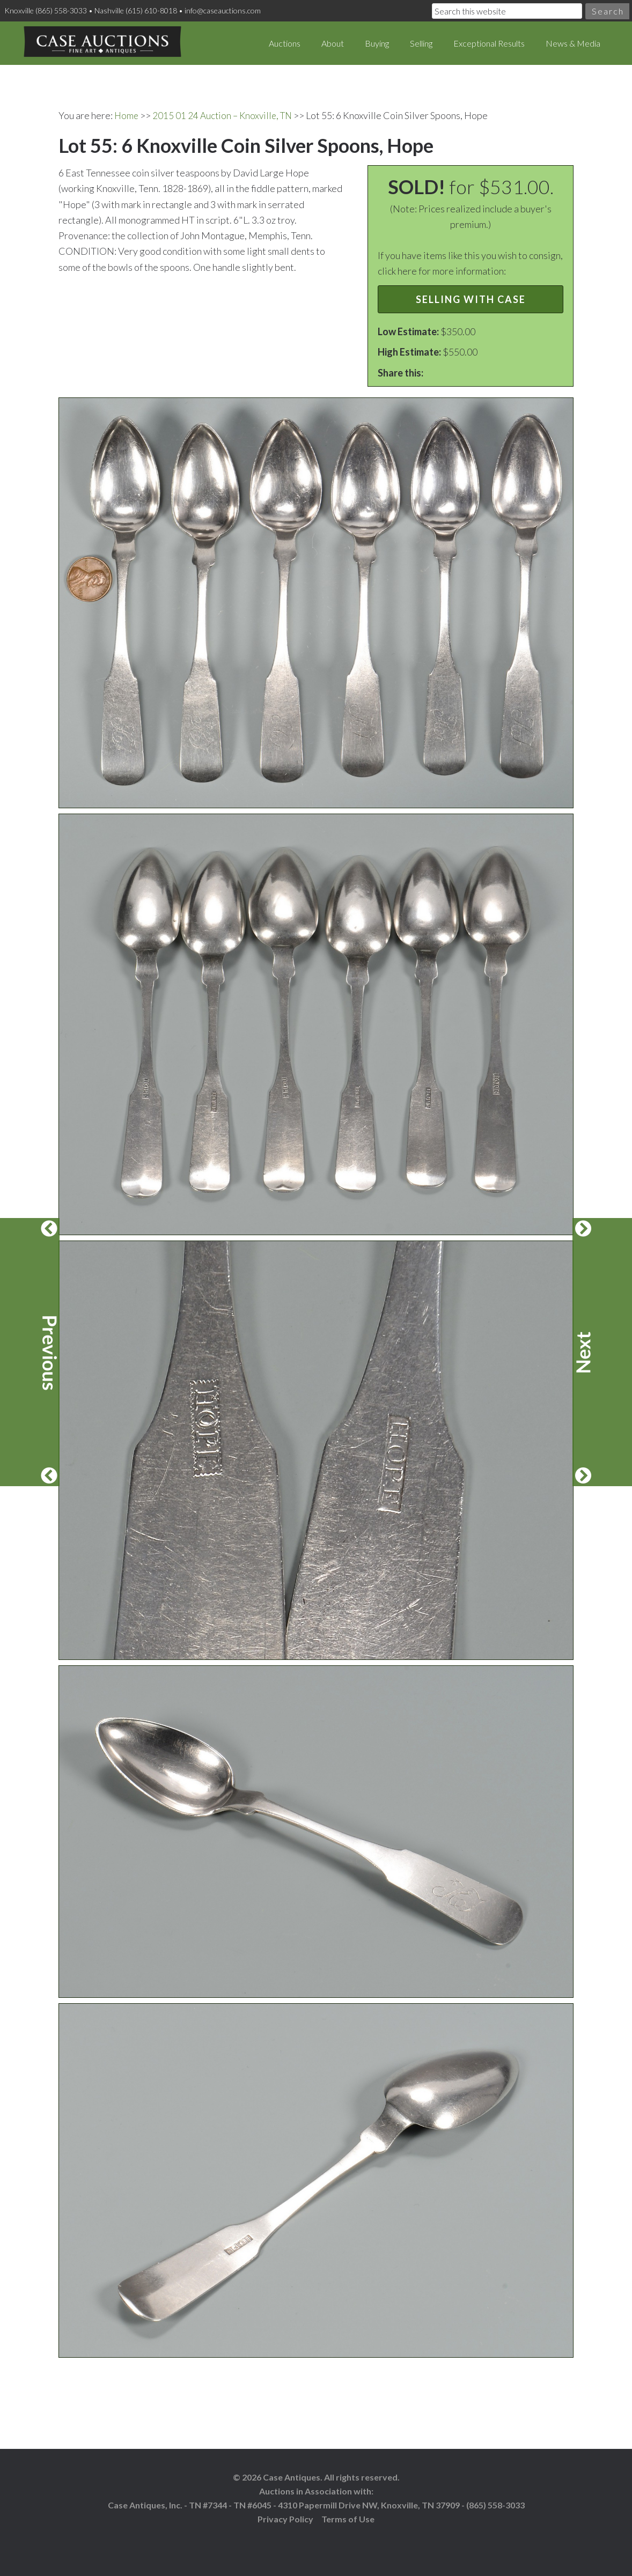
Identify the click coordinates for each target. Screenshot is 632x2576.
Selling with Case (471, 299)
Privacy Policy (285, 2518)
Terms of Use (347, 2518)
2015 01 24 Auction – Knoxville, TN (225, 115)
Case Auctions (101, 42)
